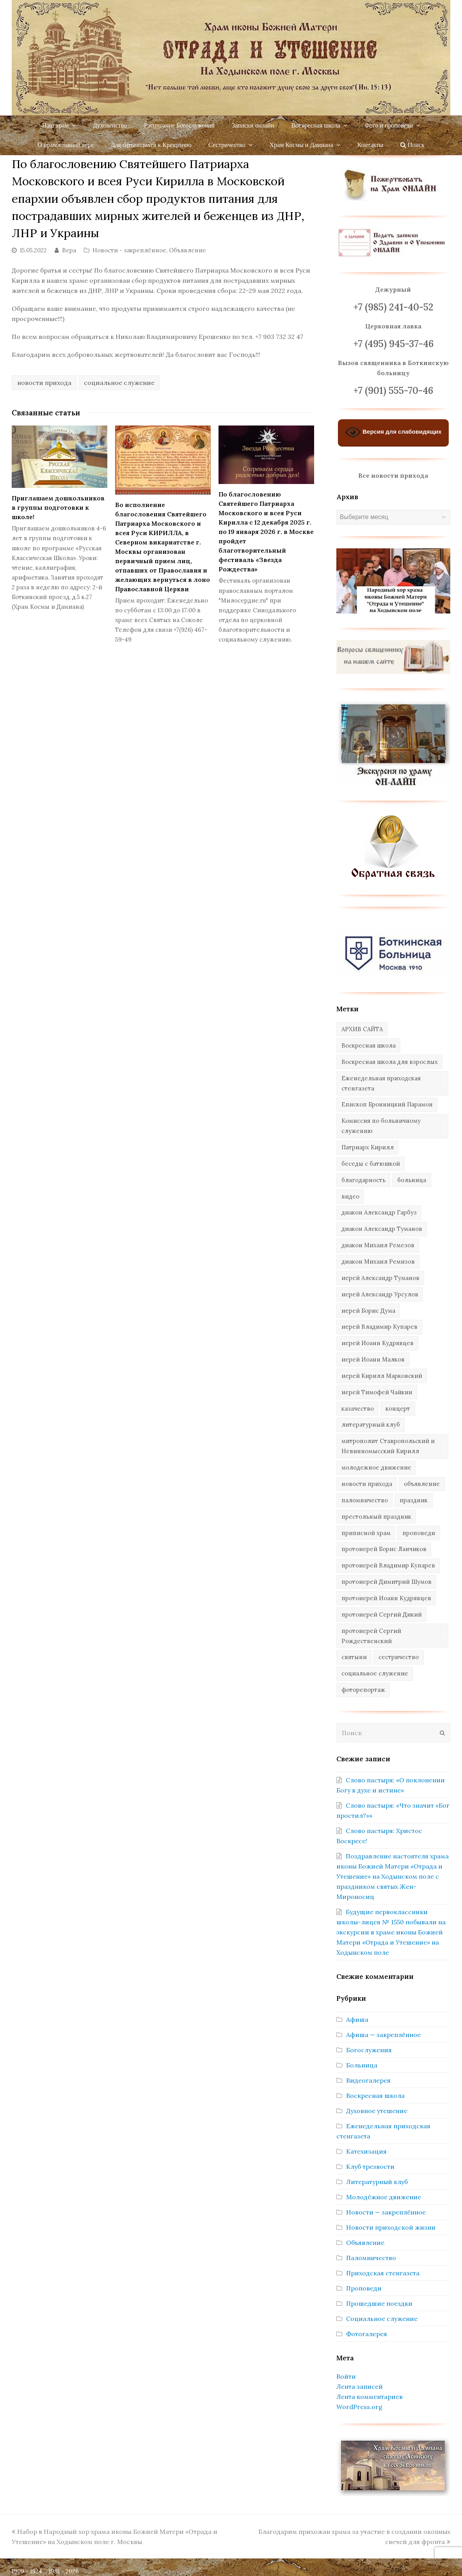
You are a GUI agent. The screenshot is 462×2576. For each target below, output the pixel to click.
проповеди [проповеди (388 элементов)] (418, 1533)
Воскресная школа (375, 2095)
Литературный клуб (377, 2182)
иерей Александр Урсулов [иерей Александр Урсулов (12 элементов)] (379, 1294)
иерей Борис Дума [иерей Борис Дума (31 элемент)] (368, 1310)
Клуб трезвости (370, 2166)
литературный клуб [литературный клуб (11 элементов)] (370, 1424)
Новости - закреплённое (129, 250)
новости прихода (44, 382)
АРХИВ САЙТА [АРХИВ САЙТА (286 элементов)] (362, 1029)
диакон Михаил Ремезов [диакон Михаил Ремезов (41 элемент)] (377, 1245)
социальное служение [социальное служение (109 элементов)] (374, 1673)
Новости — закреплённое (386, 2212)
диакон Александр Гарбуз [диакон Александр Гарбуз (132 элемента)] (379, 1212)
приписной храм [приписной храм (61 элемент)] (366, 1533)
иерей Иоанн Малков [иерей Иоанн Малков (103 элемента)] (373, 1359)
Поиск (412, 145)
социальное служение (119, 382)
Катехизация (366, 2151)
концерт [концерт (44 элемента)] (398, 1408)
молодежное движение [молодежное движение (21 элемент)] (376, 1467)
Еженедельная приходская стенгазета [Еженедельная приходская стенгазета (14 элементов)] (381, 1083)
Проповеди (364, 2288)
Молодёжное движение (383, 2197)
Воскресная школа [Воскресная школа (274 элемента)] (368, 1045)
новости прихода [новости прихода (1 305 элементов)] (366, 1483)
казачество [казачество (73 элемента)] (357, 1408)
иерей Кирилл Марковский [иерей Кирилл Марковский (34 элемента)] (381, 1375)
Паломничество (371, 2258)
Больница (361, 2065)
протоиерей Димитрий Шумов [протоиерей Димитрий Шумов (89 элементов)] (386, 1581)
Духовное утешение (376, 2111)
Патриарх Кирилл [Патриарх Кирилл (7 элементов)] (367, 1147)
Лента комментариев (369, 2396)
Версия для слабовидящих (393, 432)
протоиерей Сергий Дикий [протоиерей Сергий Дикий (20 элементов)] (381, 1614)
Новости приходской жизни (390, 2227)
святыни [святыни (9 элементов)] (354, 1657)
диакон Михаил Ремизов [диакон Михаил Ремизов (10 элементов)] (378, 1261)
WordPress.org (359, 2407)
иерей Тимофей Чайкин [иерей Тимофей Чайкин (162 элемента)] (376, 1392)
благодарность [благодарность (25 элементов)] (363, 1180)
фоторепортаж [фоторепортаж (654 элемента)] (363, 1689)
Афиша (357, 2019)
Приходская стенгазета (382, 2273)
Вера (69, 250)
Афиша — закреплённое (383, 2035)
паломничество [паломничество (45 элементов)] (364, 1500)
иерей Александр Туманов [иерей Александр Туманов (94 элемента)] (380, 1278)
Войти (346, 2376)
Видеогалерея (368, 2080)
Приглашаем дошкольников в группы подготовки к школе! (58, 507)
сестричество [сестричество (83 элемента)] (398, 1657)
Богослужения (369, 2050)
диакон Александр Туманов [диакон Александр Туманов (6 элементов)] (381, 1228)
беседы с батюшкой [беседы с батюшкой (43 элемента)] (370, 1163)
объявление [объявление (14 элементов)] (422, 1483)
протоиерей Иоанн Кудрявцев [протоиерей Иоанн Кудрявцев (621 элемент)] (386, 1598)
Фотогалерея (366, 2334)
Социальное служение (382, 2318)
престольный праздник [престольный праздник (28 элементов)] (376, 1516)
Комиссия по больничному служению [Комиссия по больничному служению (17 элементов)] (381, 1126)
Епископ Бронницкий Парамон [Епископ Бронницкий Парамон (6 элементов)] (387, 1104)
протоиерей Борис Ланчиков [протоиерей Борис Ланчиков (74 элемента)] (383, 1549)
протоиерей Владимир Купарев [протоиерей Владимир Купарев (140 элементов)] (388, 1565)
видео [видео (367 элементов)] (350, 1196)
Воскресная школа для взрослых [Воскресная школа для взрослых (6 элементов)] (389, 1062)
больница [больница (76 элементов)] (411, 1180)
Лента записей (359, 2386)
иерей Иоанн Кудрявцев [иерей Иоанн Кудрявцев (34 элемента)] (377, 1343)
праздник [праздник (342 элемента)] (414, 1500)
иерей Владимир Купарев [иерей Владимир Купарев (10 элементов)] (379, 1326)
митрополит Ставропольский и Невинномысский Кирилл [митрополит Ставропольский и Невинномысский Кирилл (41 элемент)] (388, 1446)
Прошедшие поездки (379, 2303)
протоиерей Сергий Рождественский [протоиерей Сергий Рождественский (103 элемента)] (371, 1636)
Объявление (187, 250)
